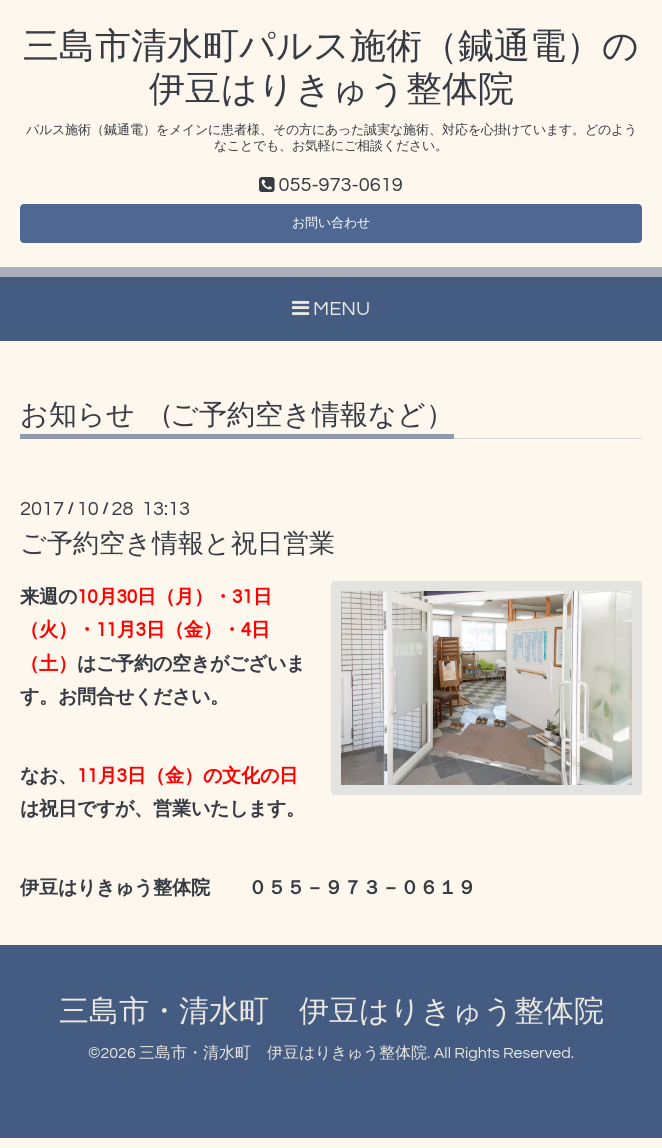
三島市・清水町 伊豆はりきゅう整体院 (331, 1021)
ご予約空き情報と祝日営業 (177, 554)
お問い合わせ (331, 229)
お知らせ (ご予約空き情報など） (237, 426)
